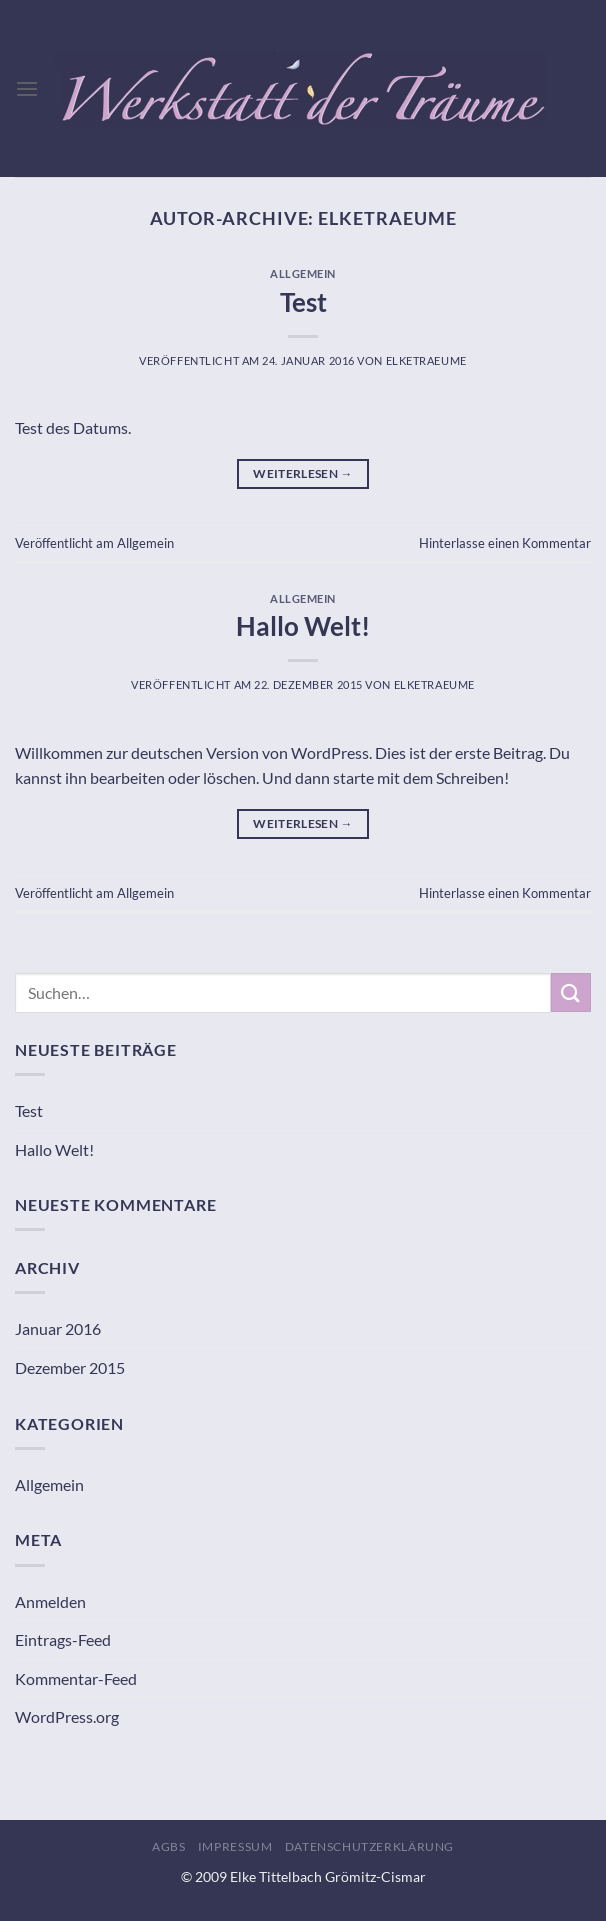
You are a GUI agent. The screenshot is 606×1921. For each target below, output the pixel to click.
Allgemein (303, 273)
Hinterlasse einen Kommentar (505, 543)
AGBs (168, 1846)
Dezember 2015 (70, 1367)
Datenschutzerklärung (369, 1846)
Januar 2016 (58, 1328)
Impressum (235, 1846)
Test (303, 302)
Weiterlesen (303, 473)
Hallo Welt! (303, 626)
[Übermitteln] (571, 992)
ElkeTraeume (387, 218)
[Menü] (27, 88)
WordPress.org (67, 1716)
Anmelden (50, 1601)
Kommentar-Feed (76, 1678)
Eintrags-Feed (63, 1639)
